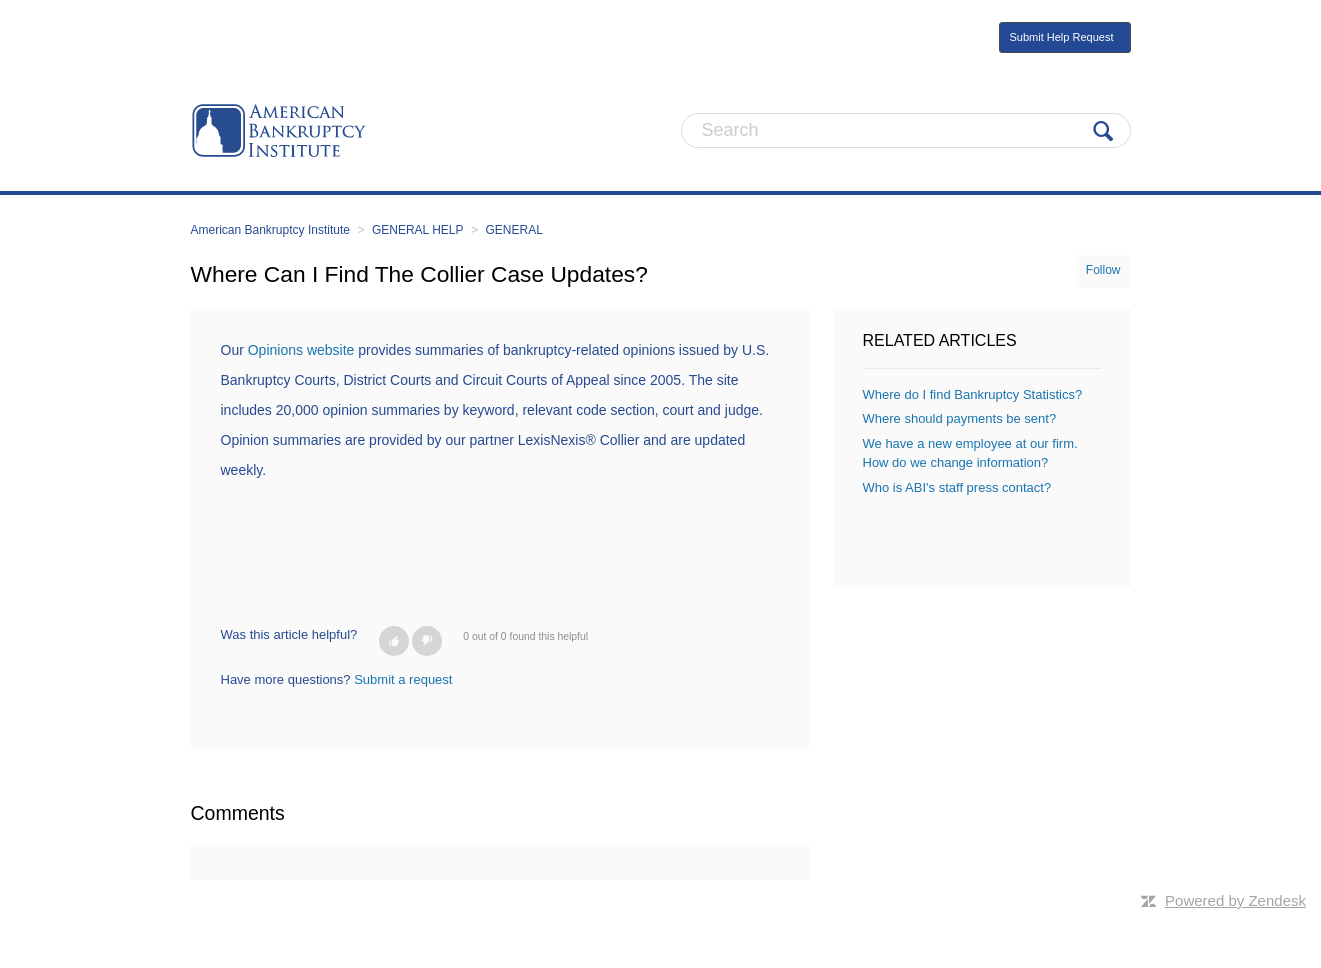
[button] (394, 641)
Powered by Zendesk (1235, 900)
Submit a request (403, 679)
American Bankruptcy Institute (270, 230)
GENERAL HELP (418, 230)
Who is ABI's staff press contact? (957, 487)
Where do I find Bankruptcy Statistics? (973, 394)
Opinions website (301, 350)
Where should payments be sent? (960, 418)
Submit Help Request (1062, 37)
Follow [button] (1103, 270)
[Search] (906, 130)
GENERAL (513, 230)
